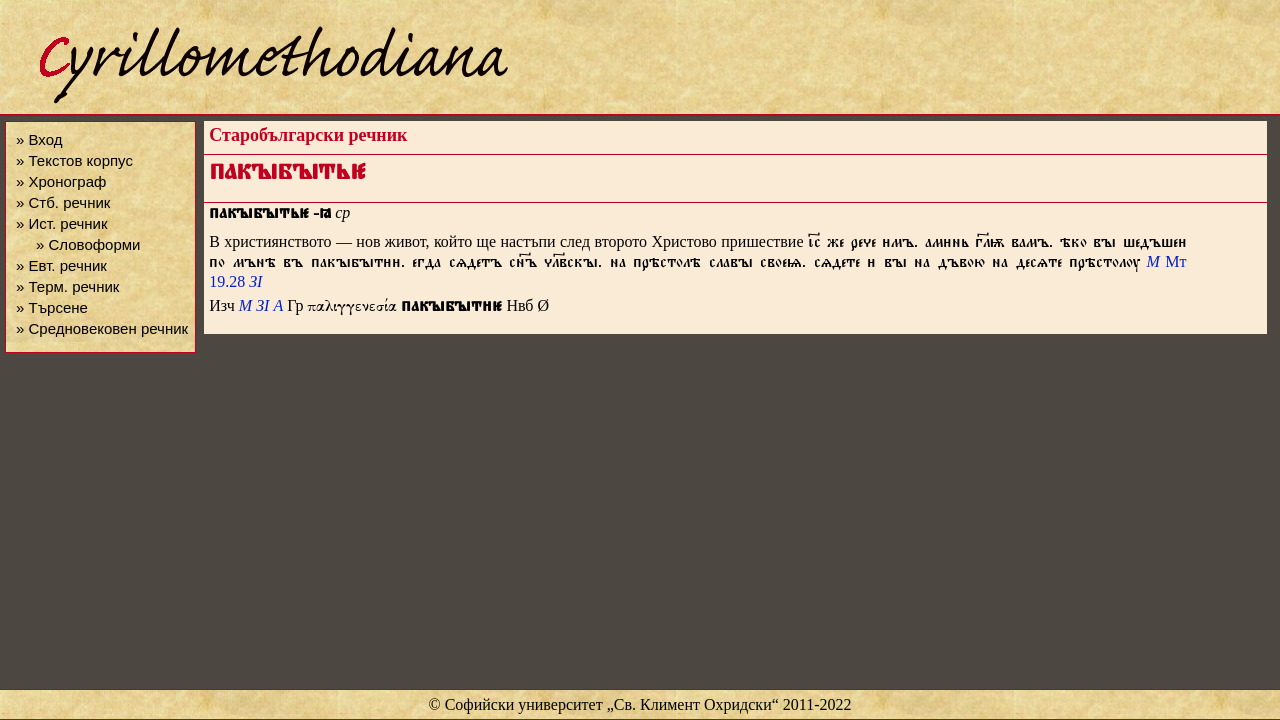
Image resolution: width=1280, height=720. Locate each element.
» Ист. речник (62, 223)
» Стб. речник (63, 202)
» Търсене (52, 307)
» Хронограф (61, 181)
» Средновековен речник (102, 328)
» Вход (39, 139)
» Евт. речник (61, 265)
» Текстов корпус (74, 160)
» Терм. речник (67, 286)
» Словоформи (88, 244)
